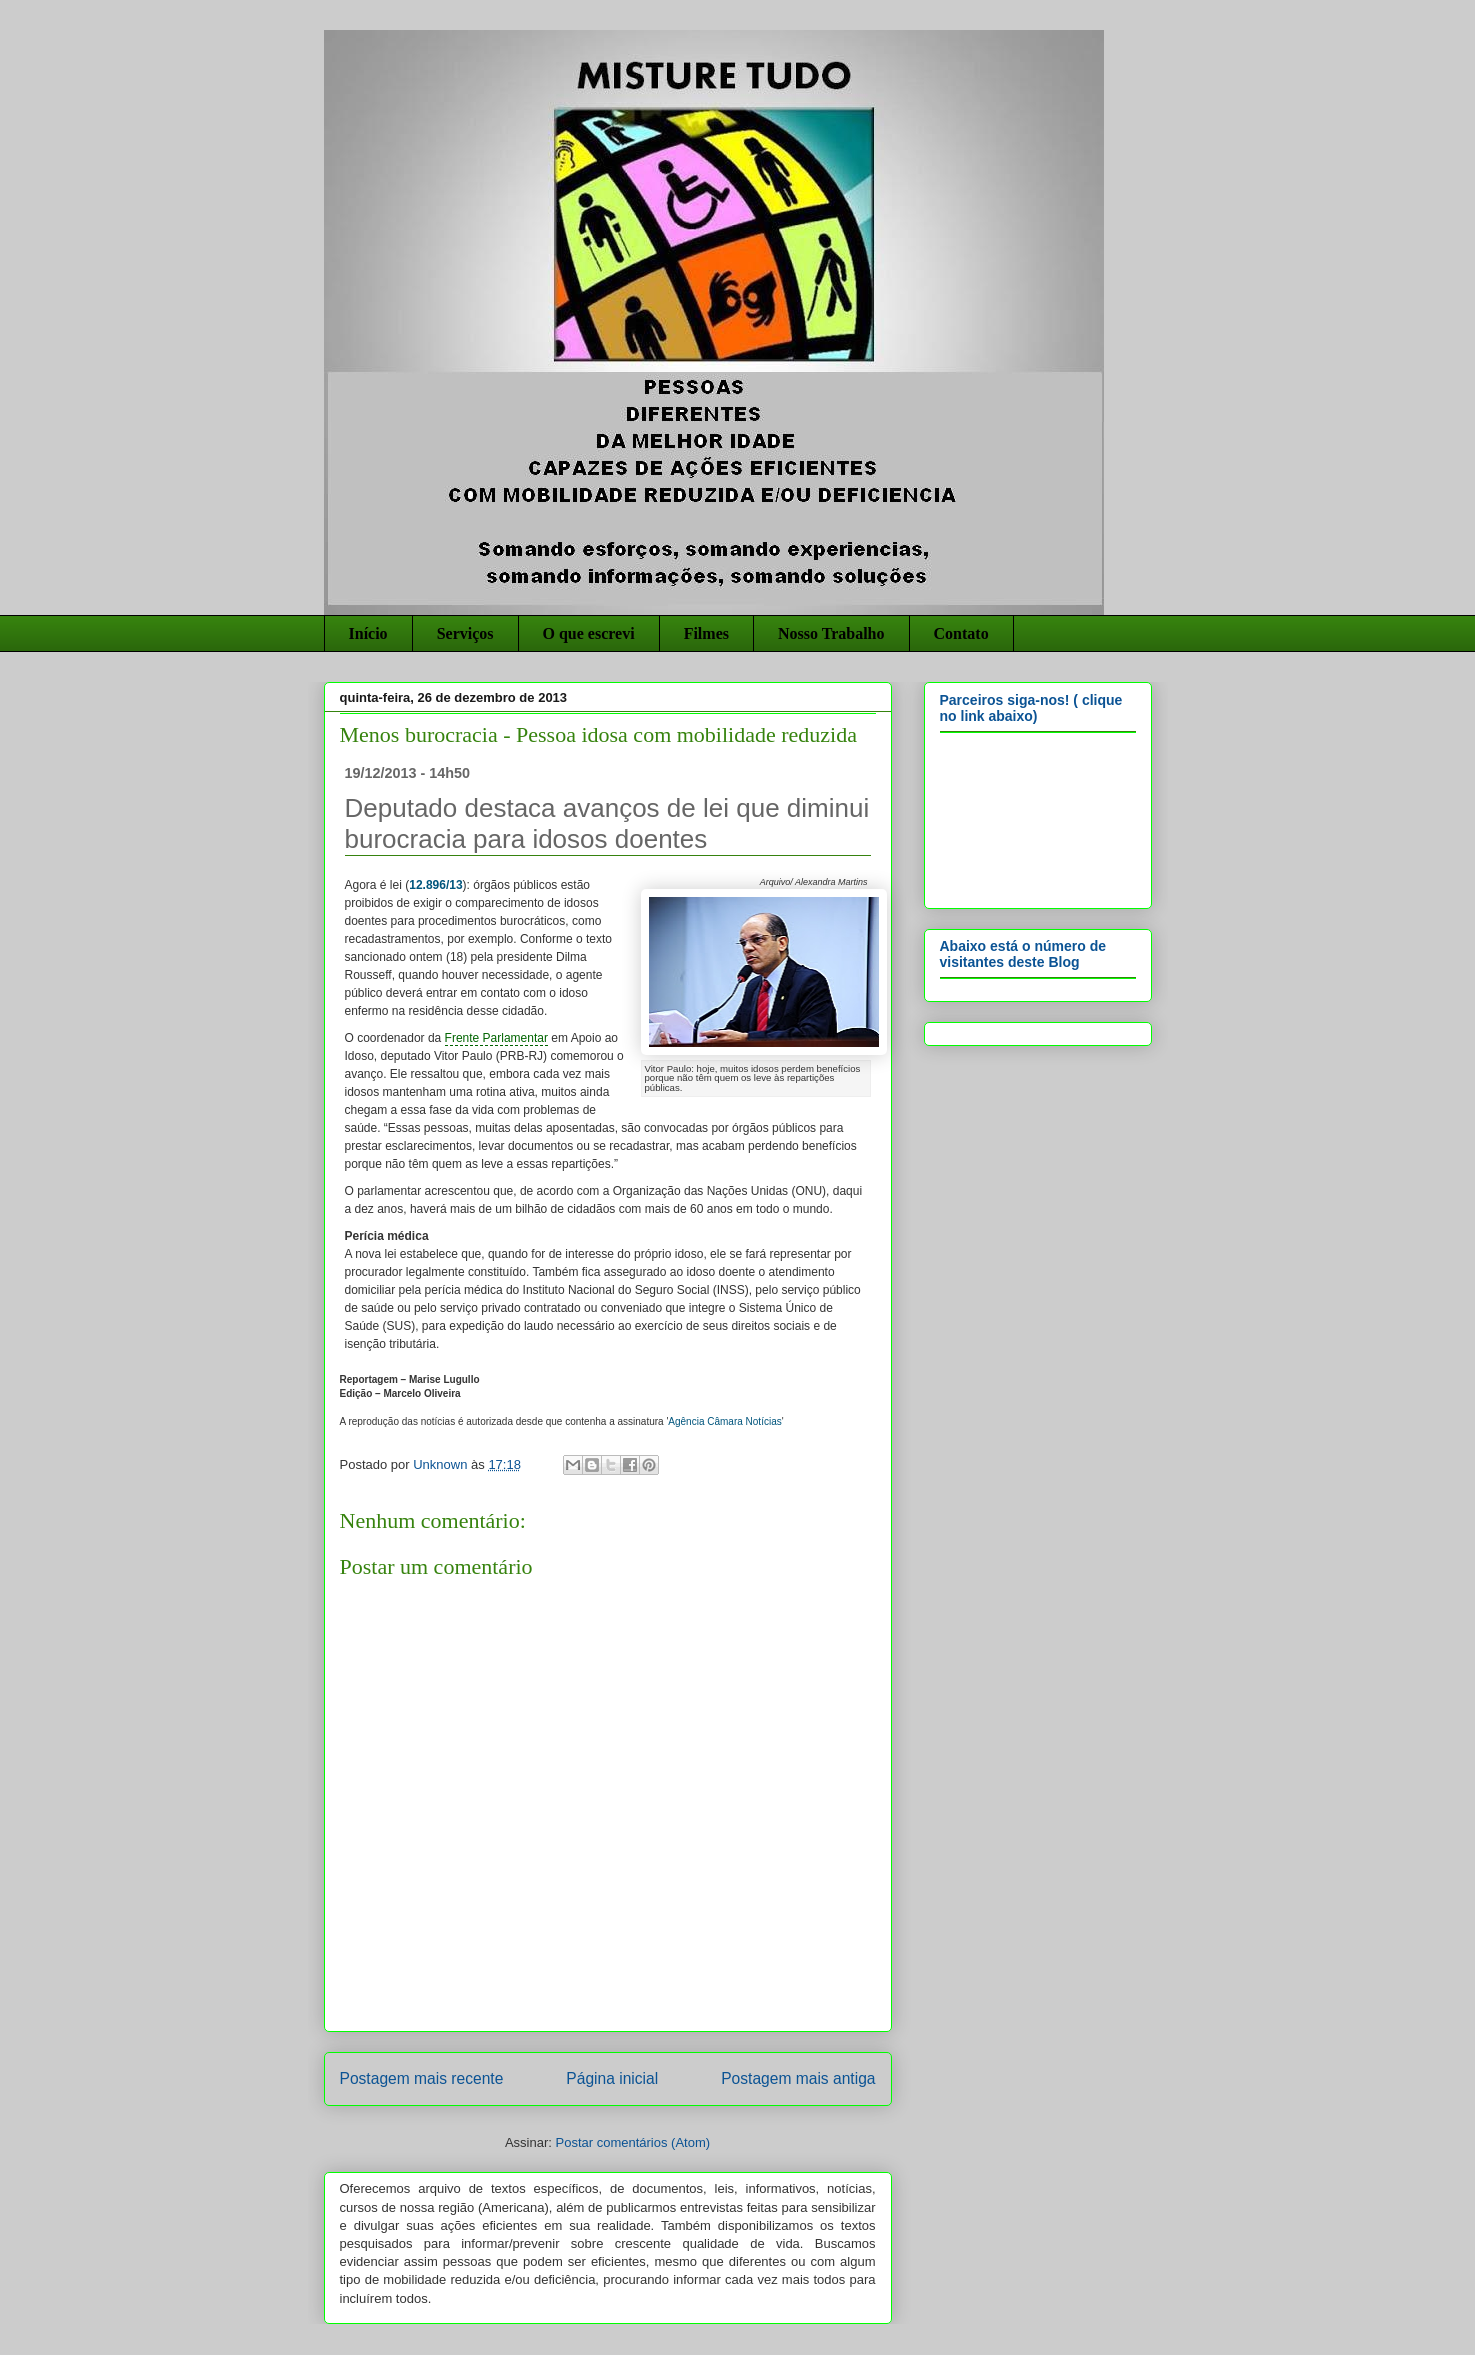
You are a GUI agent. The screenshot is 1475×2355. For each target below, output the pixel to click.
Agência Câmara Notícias (724, 1421)
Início (368, 633)
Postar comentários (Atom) (632, 2142)
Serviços (465, 633)
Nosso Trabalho (831, 633)
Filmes (706, 633)
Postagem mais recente (422, 2078)
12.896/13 (435, 885)
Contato (961, 633)
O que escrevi (589, 633)
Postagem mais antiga (798, 2078)
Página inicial (612, 2078)
